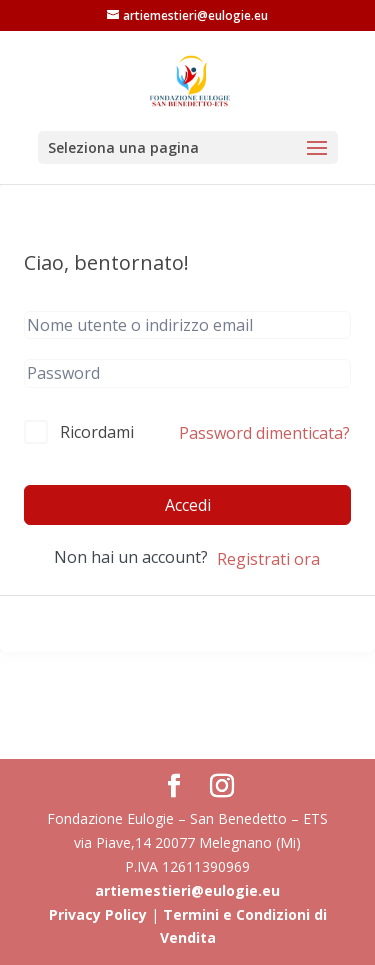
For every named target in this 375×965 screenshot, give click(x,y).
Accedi (188, 505)
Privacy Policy (98, 914)
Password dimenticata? (264, 433)
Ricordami (97, 432)
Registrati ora (268, 559)
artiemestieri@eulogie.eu (187, 890)
